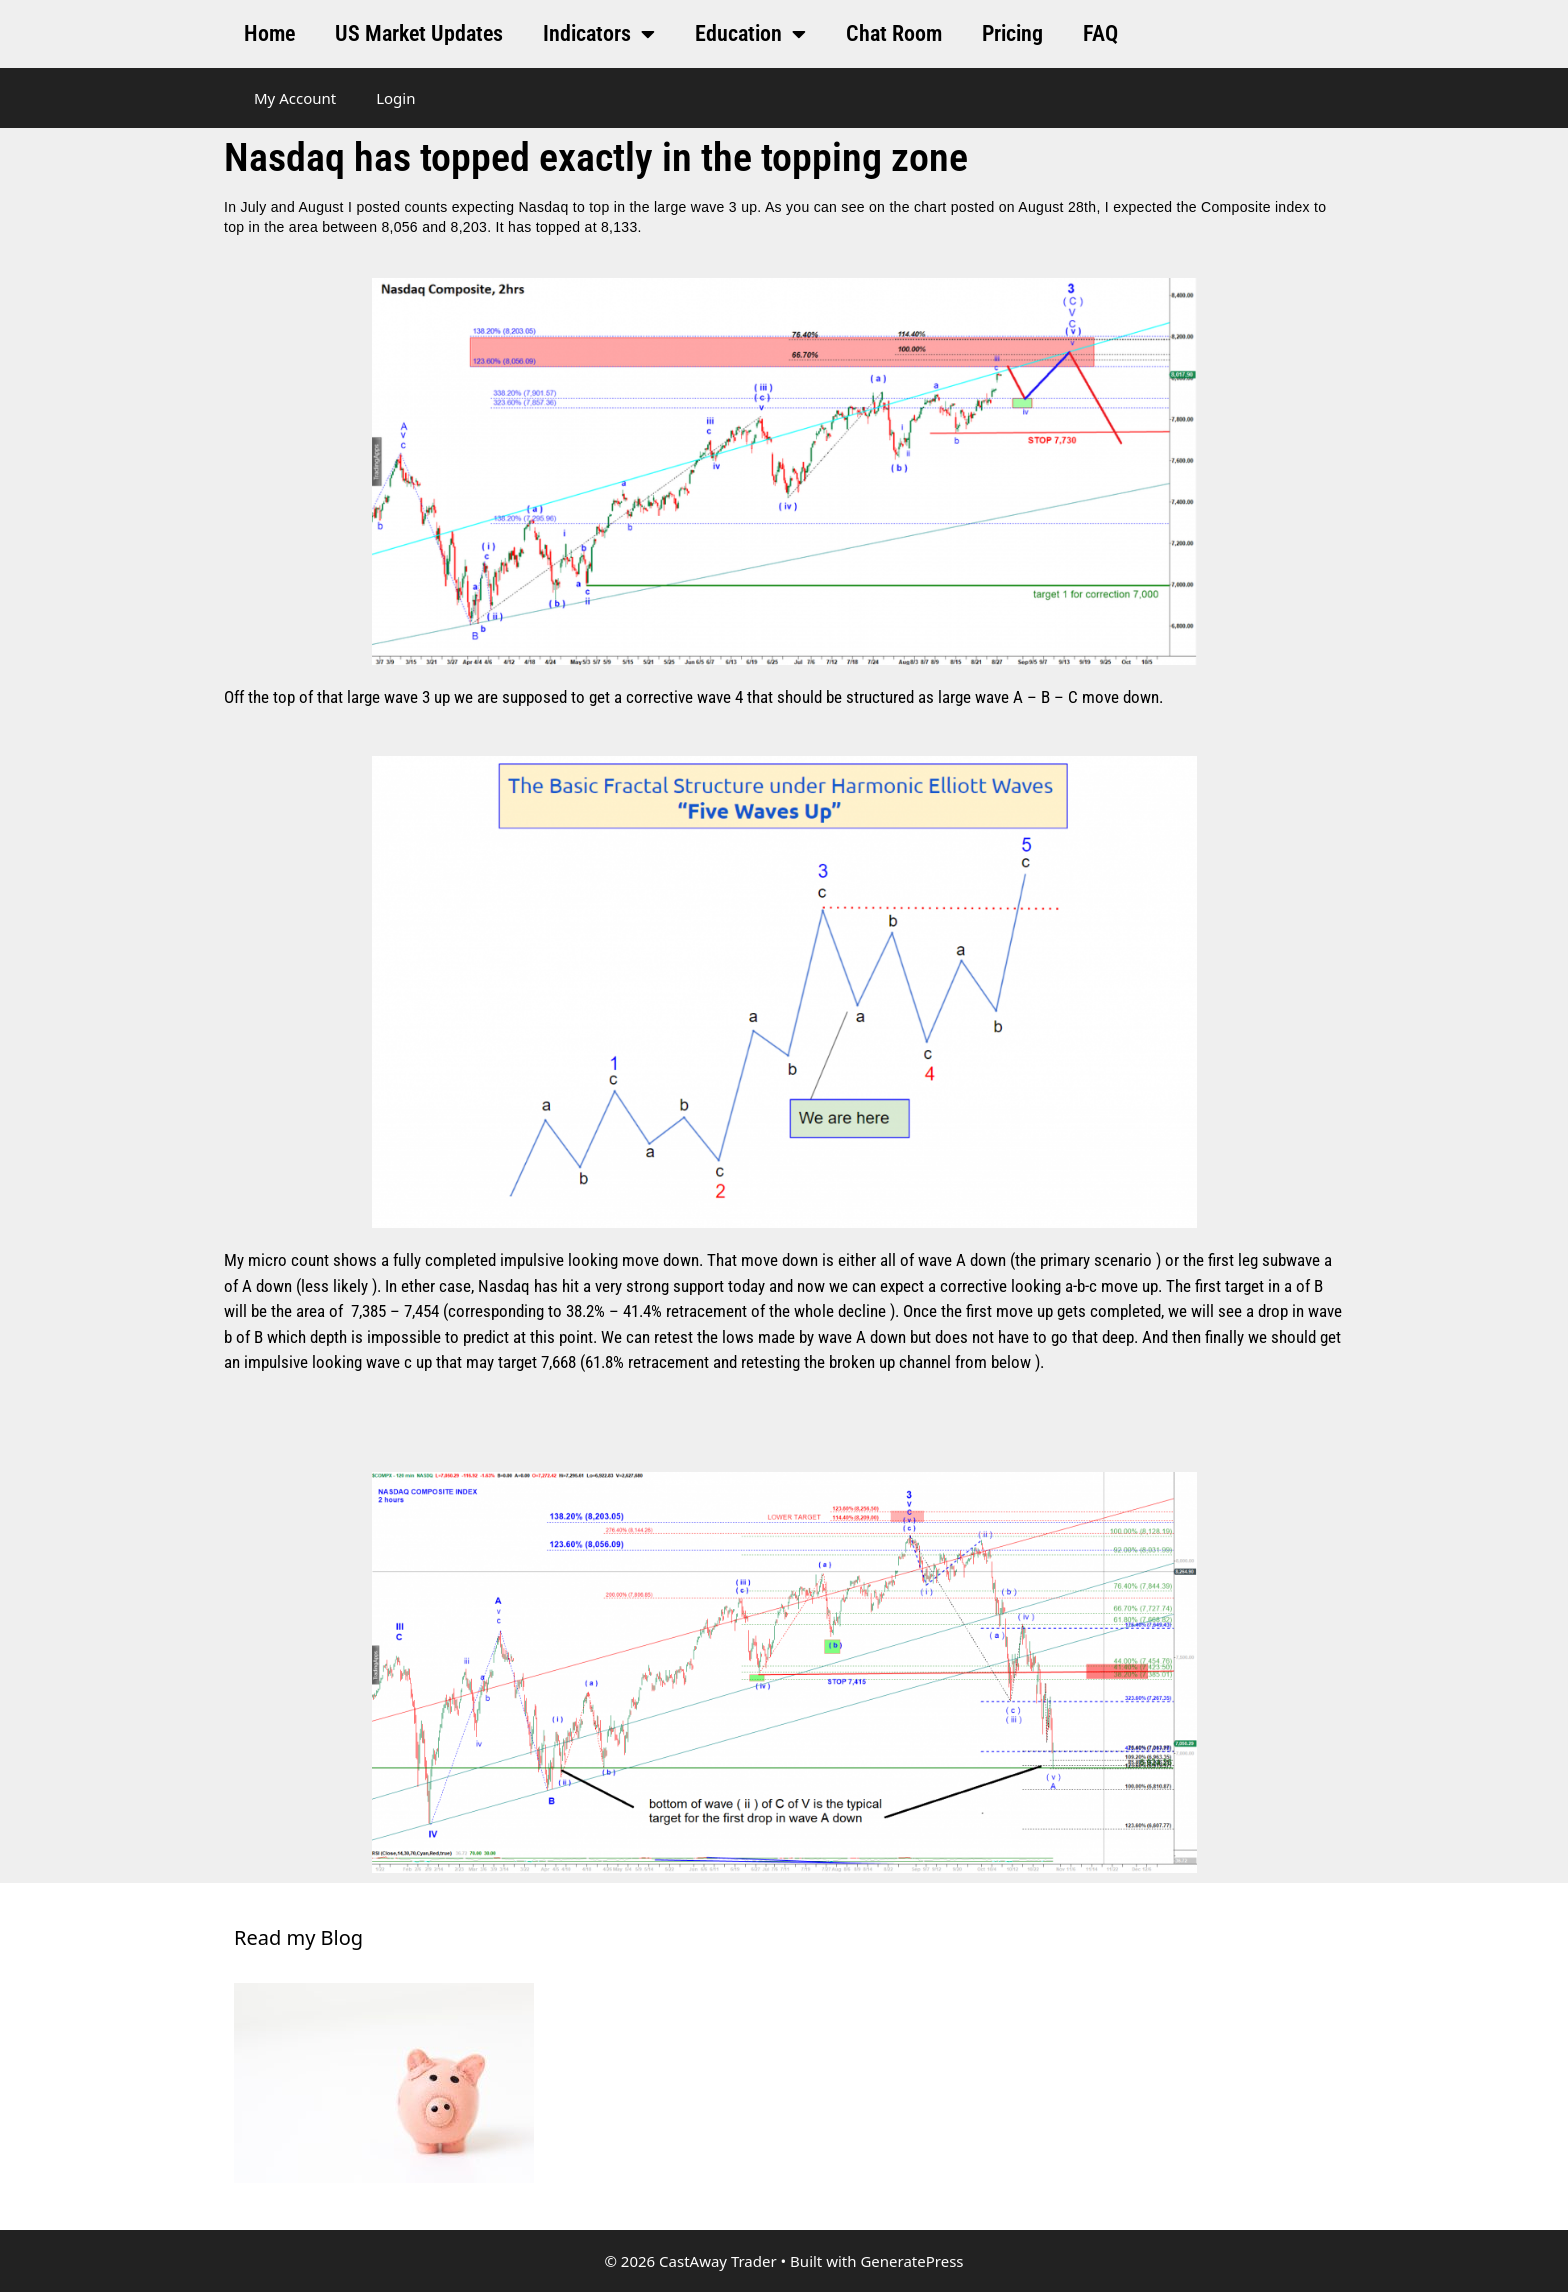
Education (750, 34)
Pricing (1012, 33)
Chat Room (894, 33)
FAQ (1100, 33)
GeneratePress (911, 2261)
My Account (295, 98)
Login (395, 98)
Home (269, 33)
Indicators (599, 34)
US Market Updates (419, 33)
